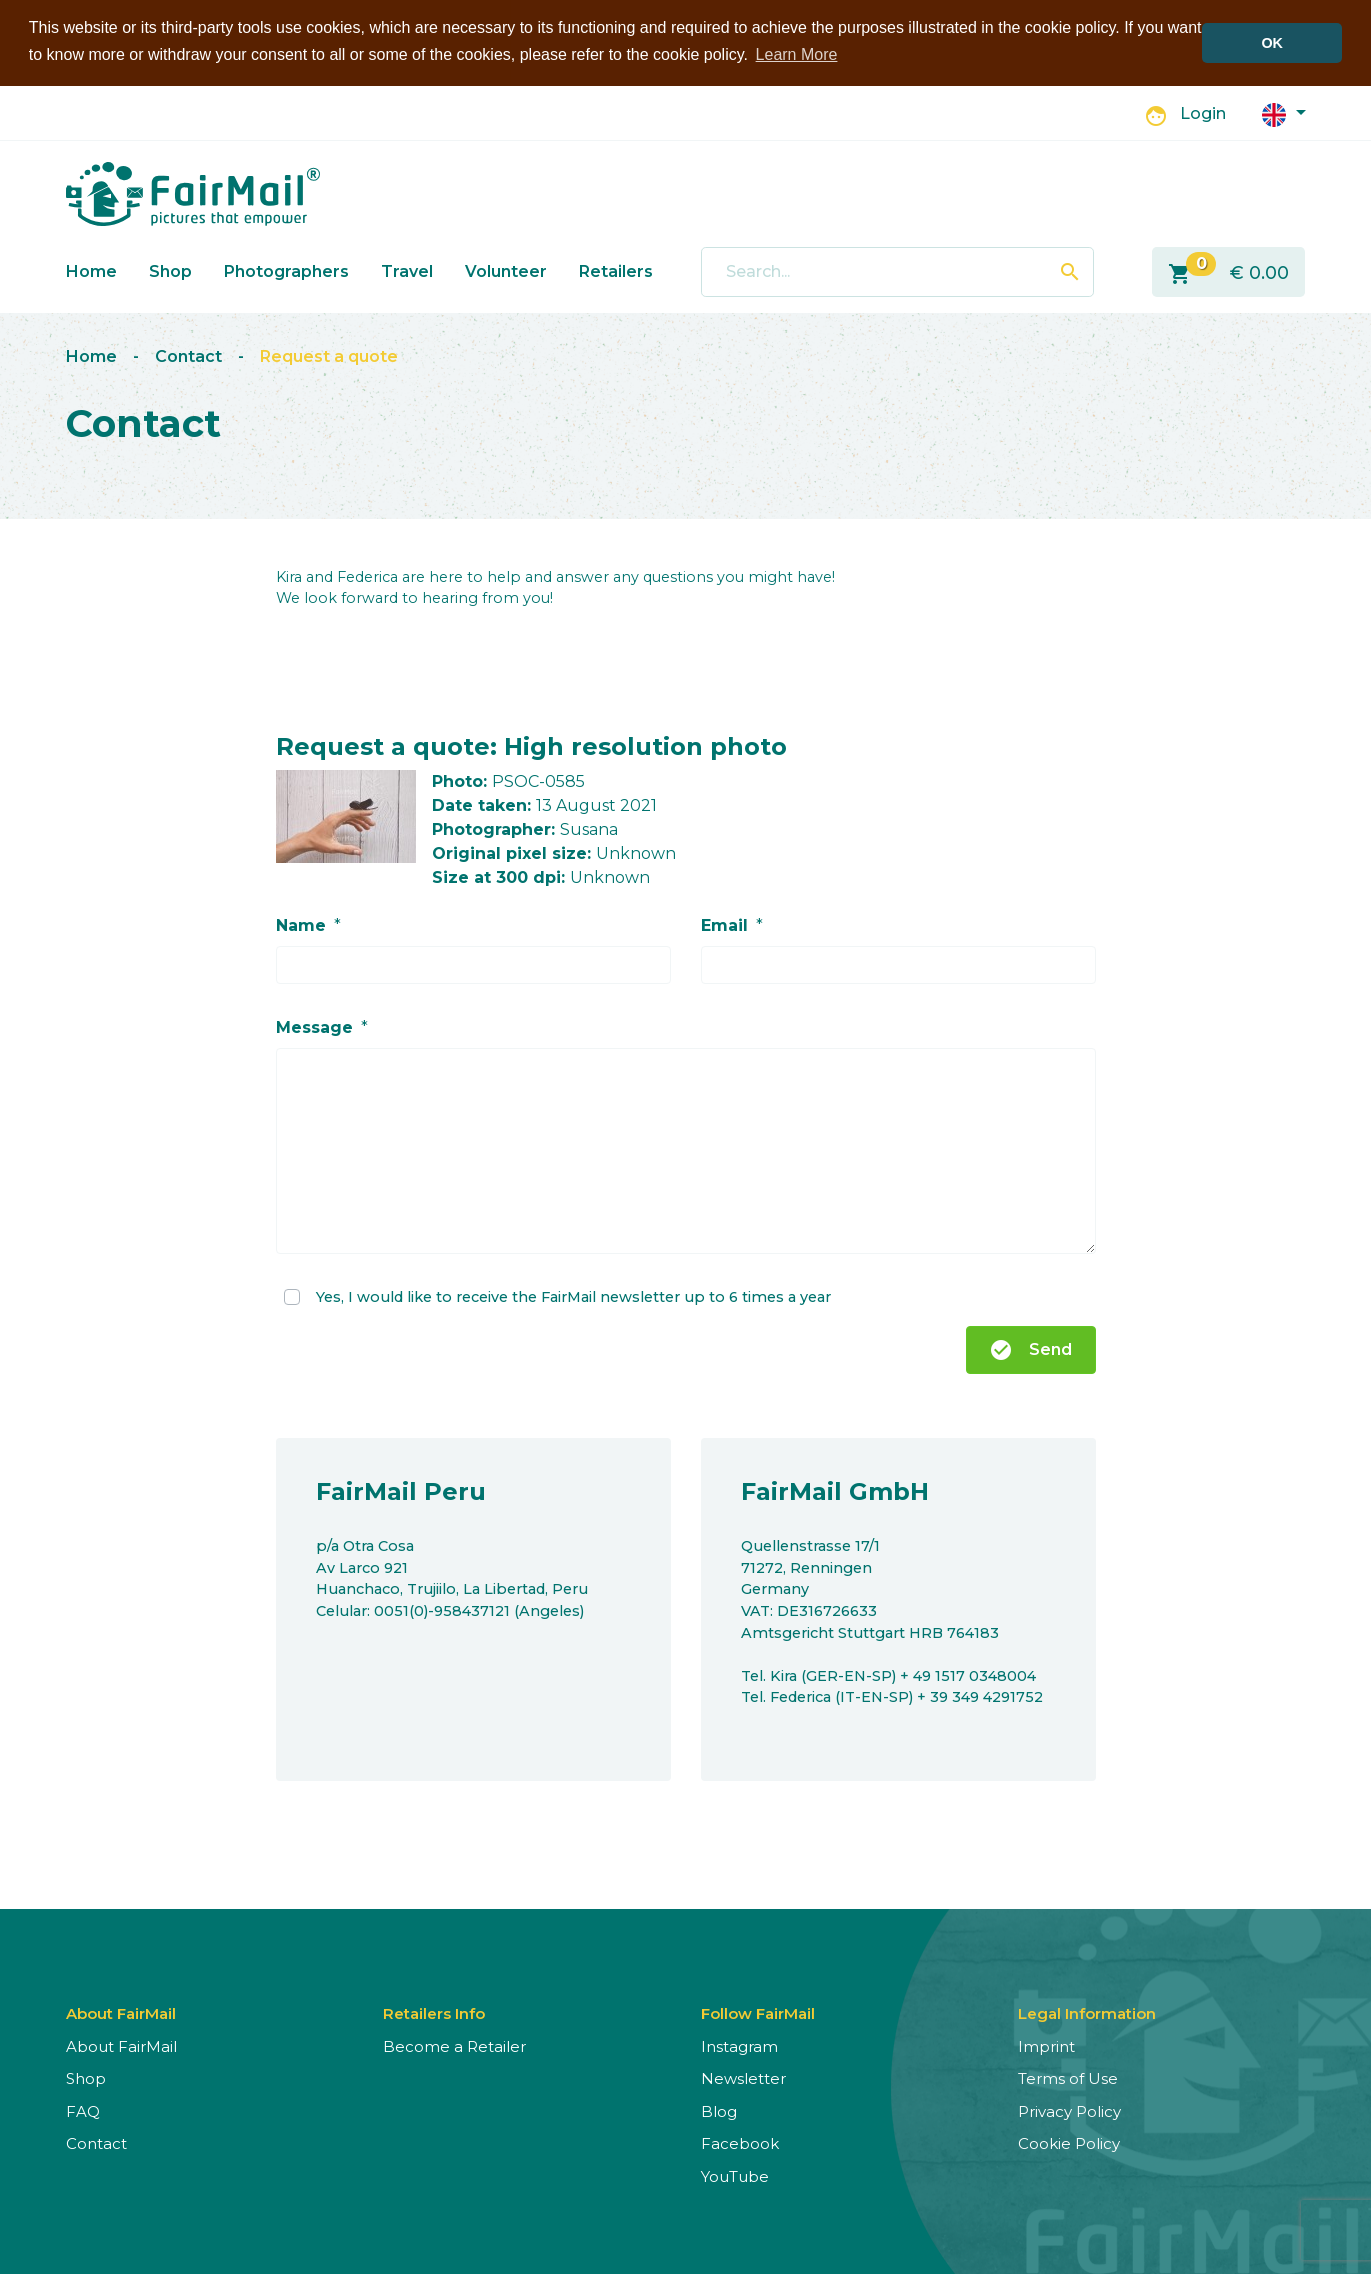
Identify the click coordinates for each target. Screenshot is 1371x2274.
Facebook (740, 2143)
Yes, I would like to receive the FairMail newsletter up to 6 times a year (573, 1295)
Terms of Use (1068, 2078)
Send (1030, 1349)
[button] (1284, 112)
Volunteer (506, 270)
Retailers (616, 270)
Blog (719, 2110)
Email (724, 924)
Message (314, 1026)
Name (301, 924)
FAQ (83, 2110)
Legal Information (1087, 2012)
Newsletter (743, 2078)
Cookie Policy (1069, 2143)
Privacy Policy (1069, 2110)
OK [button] (1272, 43)
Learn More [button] (797, 54)
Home (91, 270)
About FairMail (121, 2045)
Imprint (1046, 2045)
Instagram (739, 2045)
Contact (188, 355)
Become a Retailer (454, 2045)
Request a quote (329, 355)
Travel (407, 270)
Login (1203, 113)
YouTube (735, 2175)
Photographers (286, 270)
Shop (170, 270)
